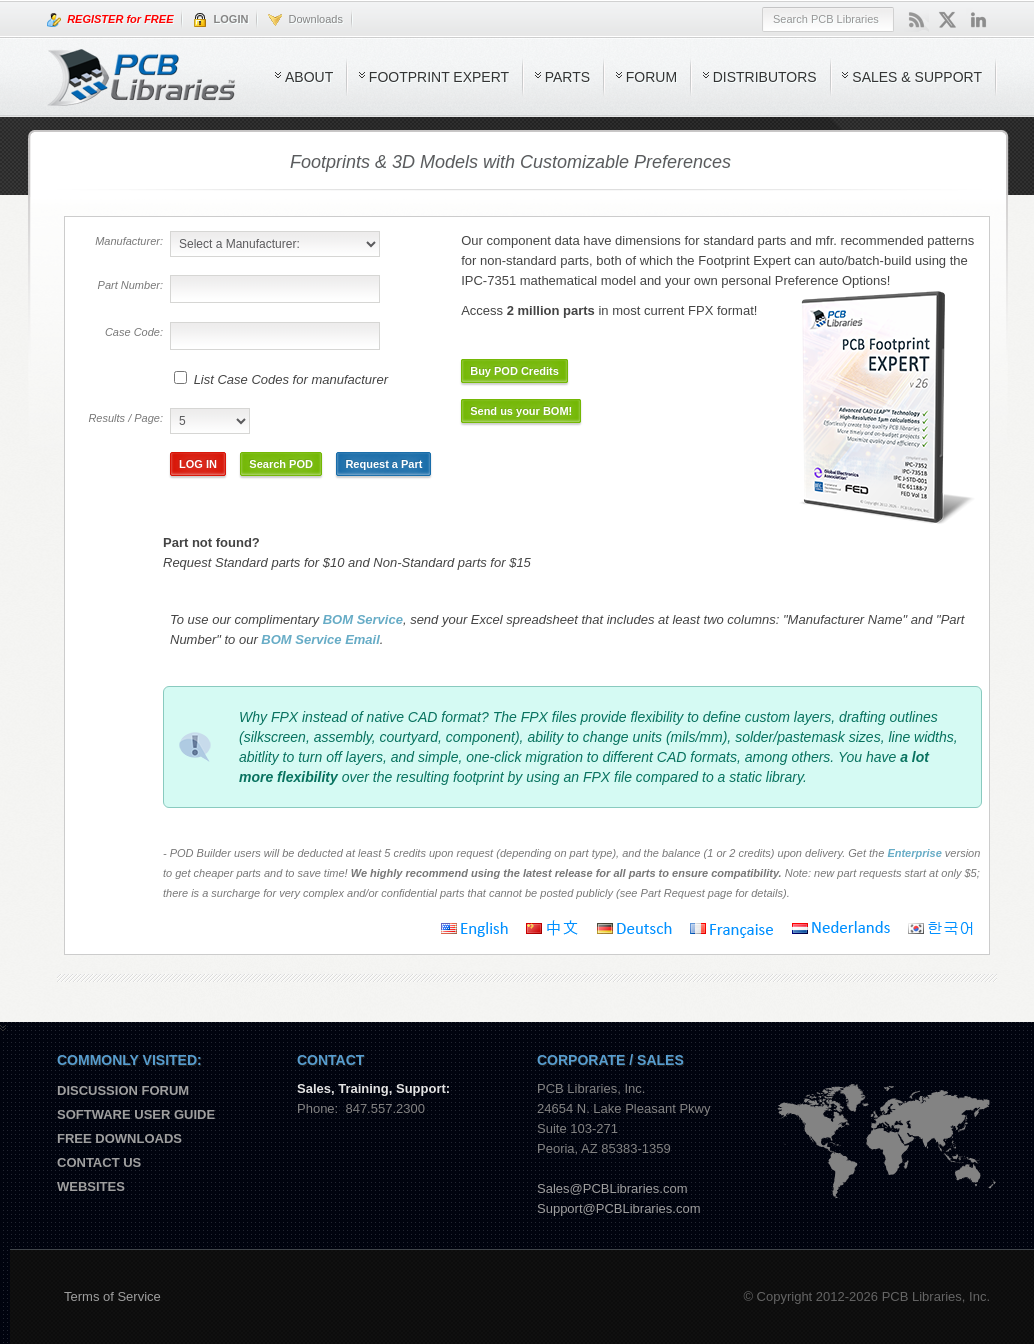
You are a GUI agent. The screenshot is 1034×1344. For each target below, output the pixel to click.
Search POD (281, 464)
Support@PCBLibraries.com (618, 1208)
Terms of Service (112, 1296)
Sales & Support (917, 77)
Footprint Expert (439, 77)
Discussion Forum (123, 1090)
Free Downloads (119, 1138)
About (309, 77)
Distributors (765, 77)
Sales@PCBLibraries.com (612, 1188)
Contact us (99, 1162)
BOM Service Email (320, 639)
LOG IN (198, 464)
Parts (567, 77)
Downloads (305, 20)
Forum (651, 77)
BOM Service (363, 619)
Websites (91, 1186)
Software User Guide (136, 1114)
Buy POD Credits (514, 371)
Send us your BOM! (521, 411)
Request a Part (383, 464)
